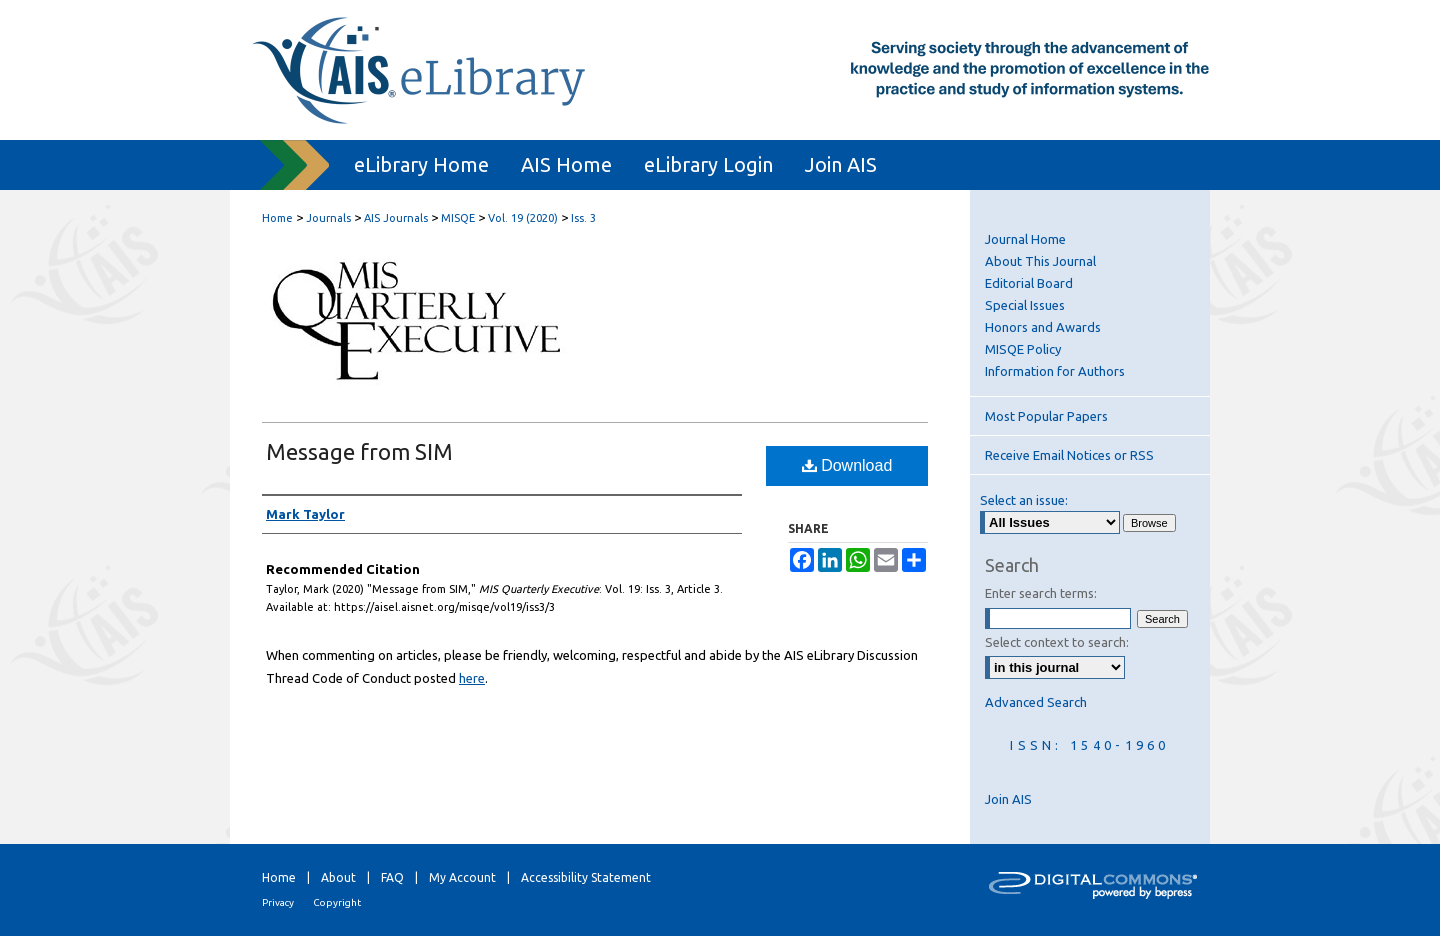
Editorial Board (1029, 283)
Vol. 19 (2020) (523, 218)
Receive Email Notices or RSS (1069, 455)
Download (847, 465)
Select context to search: (1057, 642)
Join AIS (1008, 799)
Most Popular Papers (1046, 416)
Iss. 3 (583, 218)
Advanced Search (1036, 702)
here (472, 678)
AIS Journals (396, 218)
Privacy (278, 902)
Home (277, 218)
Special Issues (1025, 305)
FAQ (392, 877)
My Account (462, 877)
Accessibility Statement (586, 877)
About (338, 877)
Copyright (337, 902)
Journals (328, 218)
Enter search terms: (1041, 593)
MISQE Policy (1023, 349)
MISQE (458, 218)
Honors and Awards (1043, 327)
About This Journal (1040, 261)
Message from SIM (359, 451)
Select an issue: (1024, 500)
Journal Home (1025, 239)
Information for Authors (1055, 371)
